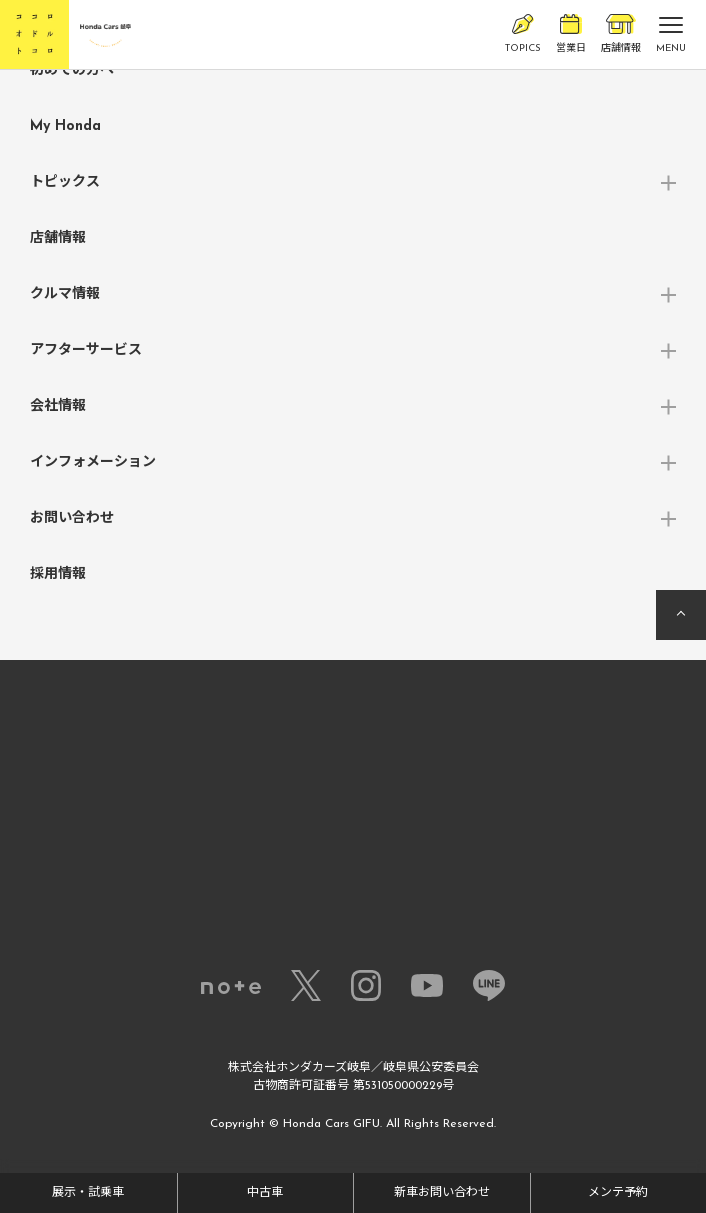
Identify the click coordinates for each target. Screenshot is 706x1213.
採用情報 (58, 574)
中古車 (265, 1193)
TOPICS (523, 34)
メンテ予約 (618, 1193)
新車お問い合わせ (442, 1193)
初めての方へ (72, 70)
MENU (671, 39)
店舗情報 (621, 34)
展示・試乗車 (88, 1193)
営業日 (571, 34)
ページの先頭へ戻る (681, 615)
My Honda (65, 126)
